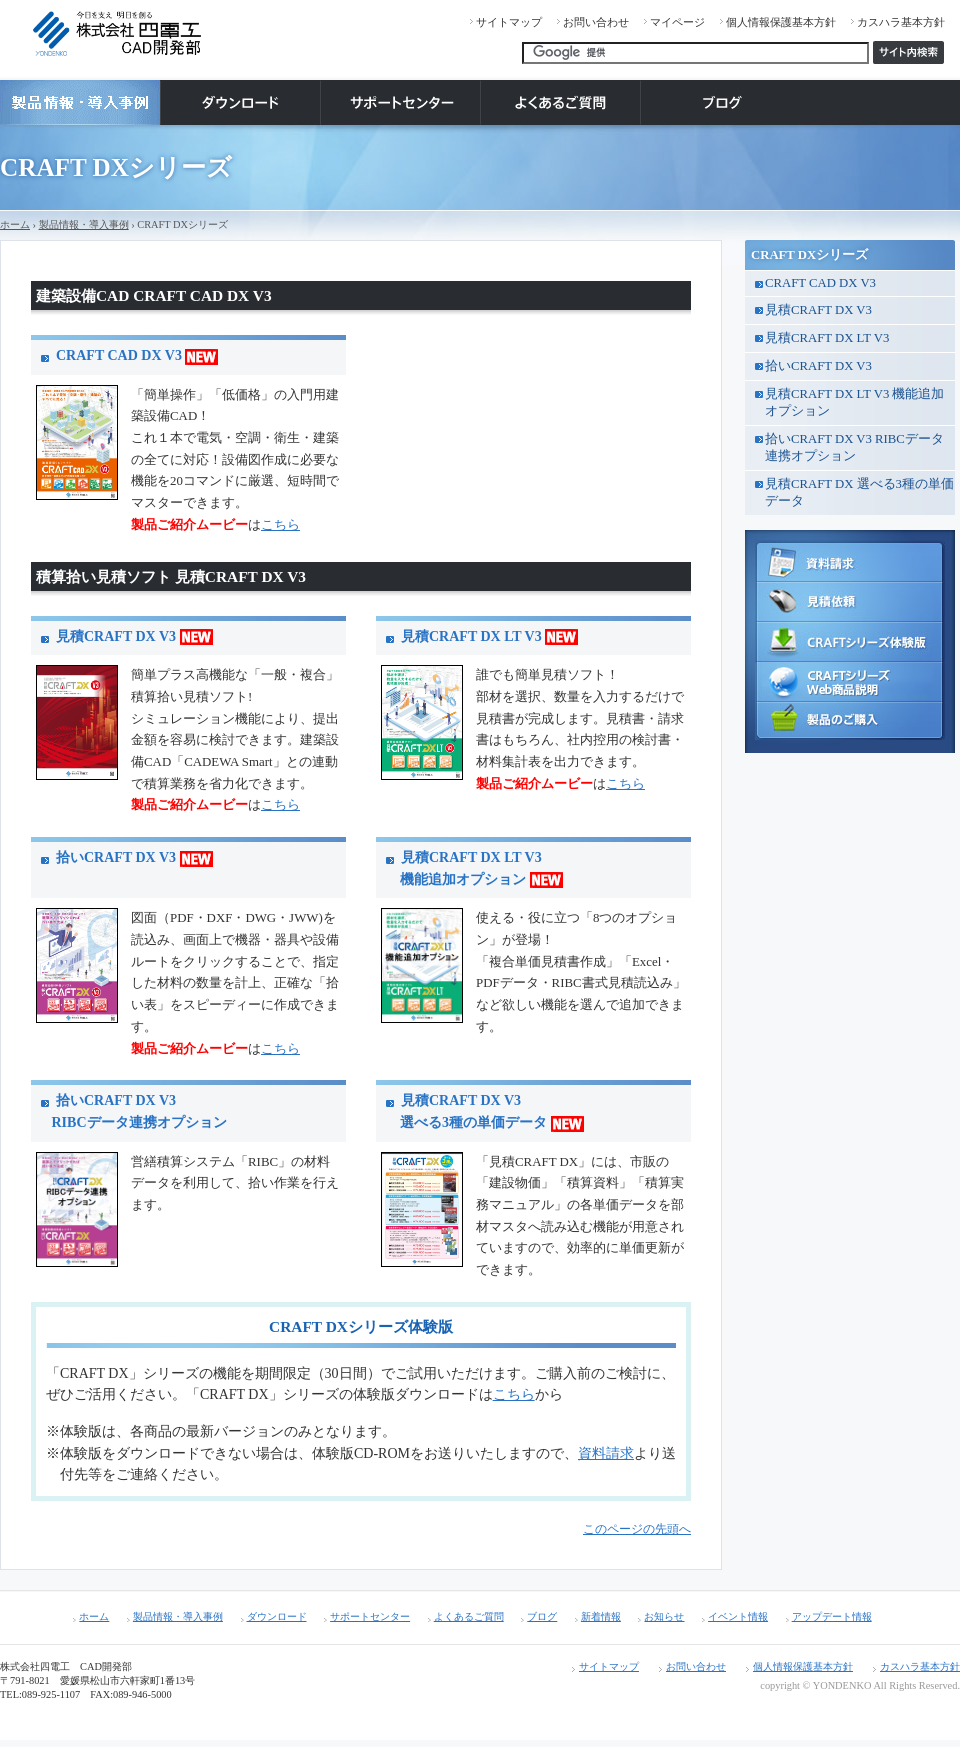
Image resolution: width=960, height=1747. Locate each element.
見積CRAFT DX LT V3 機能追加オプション (854, 402)
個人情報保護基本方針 (781, 22)
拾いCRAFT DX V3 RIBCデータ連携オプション (854, 447)
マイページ (677, 22)
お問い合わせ (596, 22)
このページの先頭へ (637, 1529)
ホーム (15, 224)
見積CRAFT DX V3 (134, 636)
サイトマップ (509, 22)
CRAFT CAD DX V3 (137, 355)
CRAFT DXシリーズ (809, 255)
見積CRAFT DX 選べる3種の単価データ (859, 492)
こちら (280, 525)
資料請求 (606, 1453)
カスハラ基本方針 (901, 22)
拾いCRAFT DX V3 (134, 857)
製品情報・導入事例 (84, 224)
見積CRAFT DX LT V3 (489, 636)
